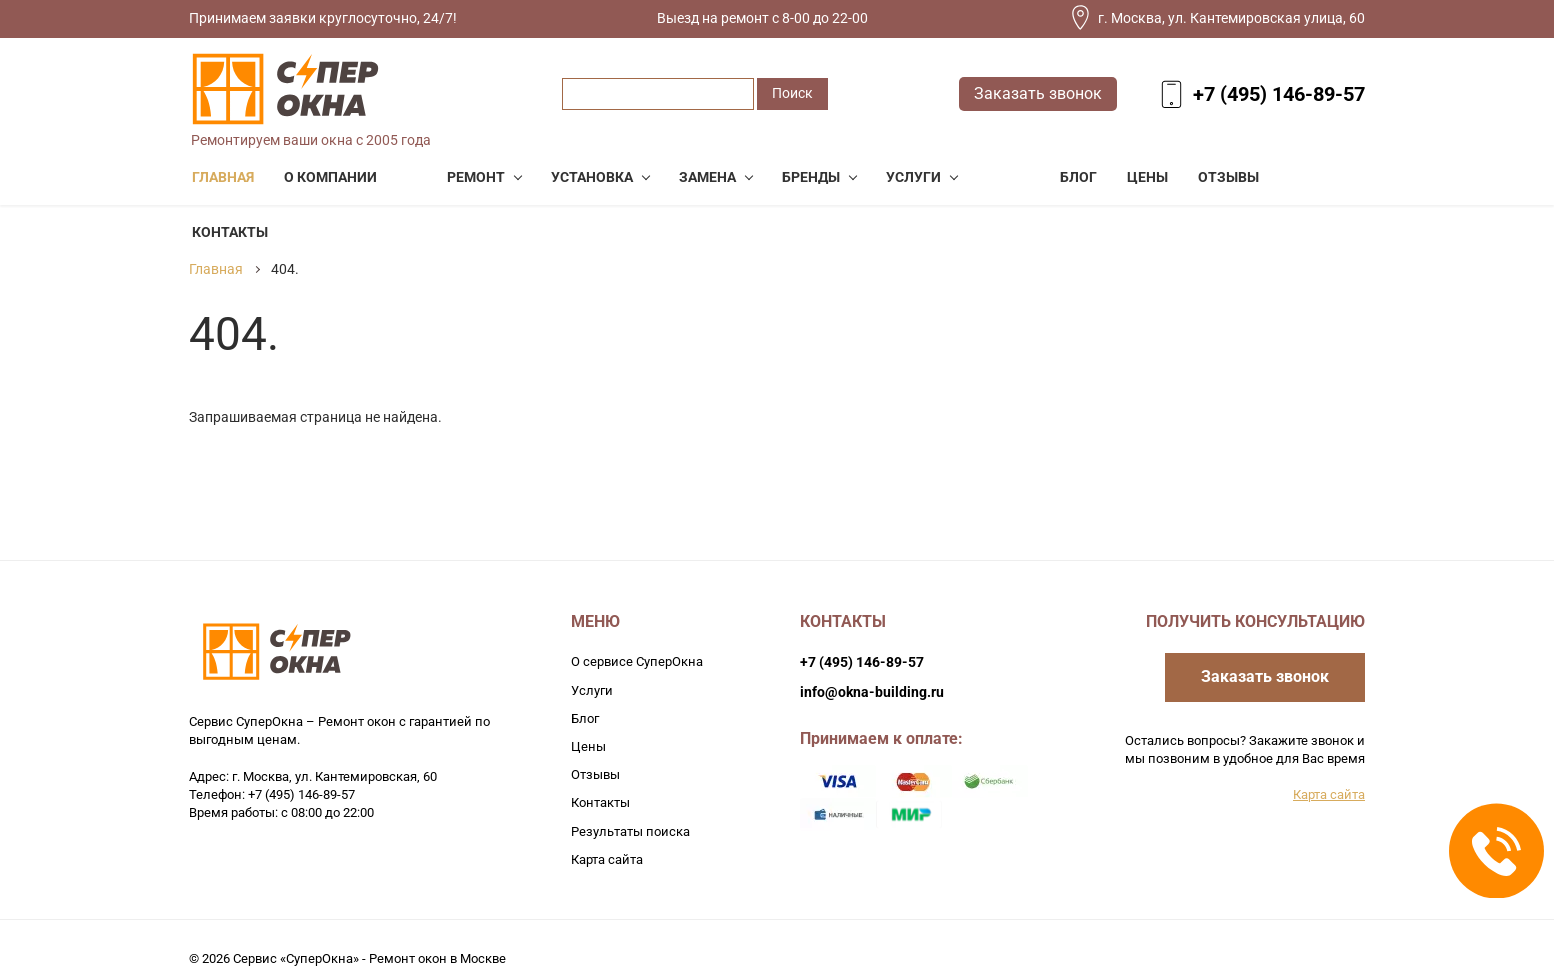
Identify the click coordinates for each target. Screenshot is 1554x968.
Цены (588, 746)
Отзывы (595, 774)
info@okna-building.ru (872, 692)
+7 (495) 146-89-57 (1279, 94)
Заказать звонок (1038, 93)
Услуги (592, 690)
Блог (585, 718)
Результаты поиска (630, 831)
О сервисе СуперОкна (637, 661)
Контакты (600, 802)
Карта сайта (607, 859)
